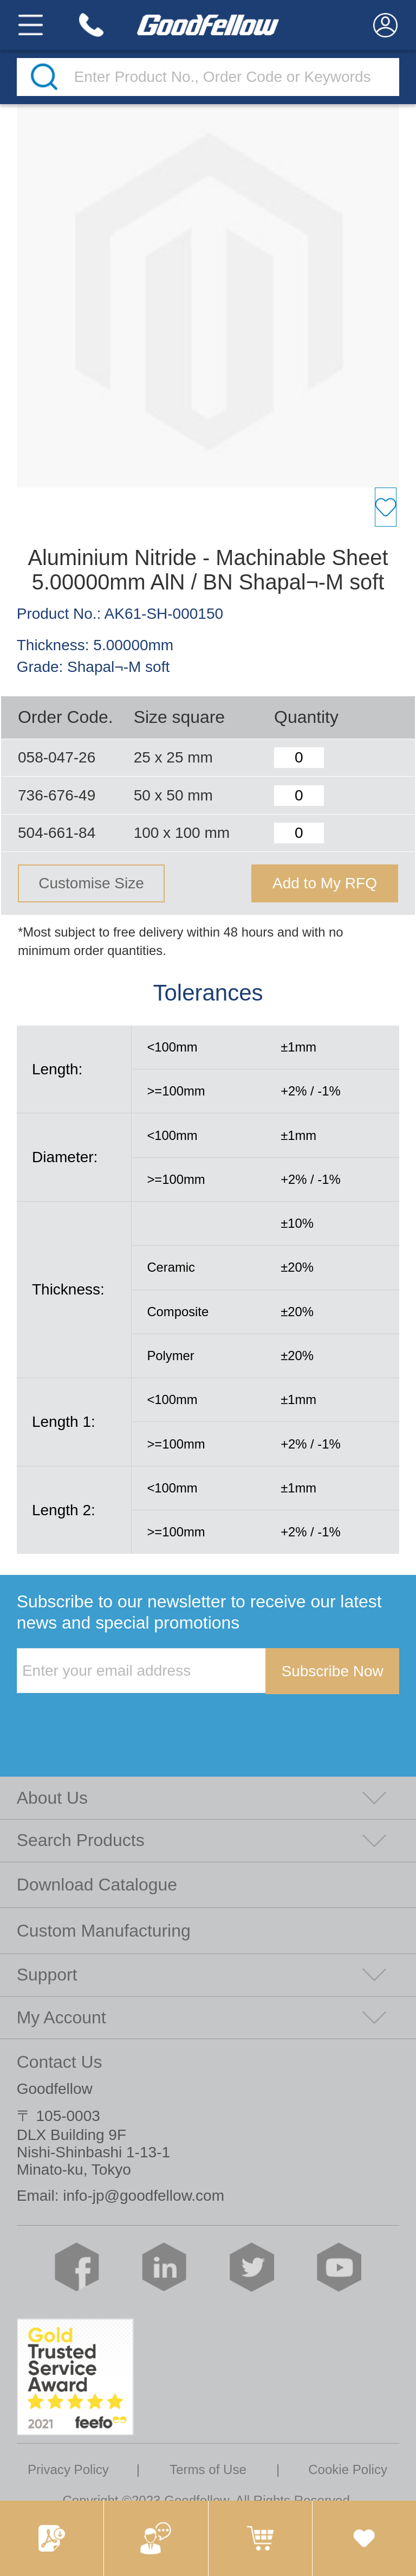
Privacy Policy (68, 2469)
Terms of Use (208, 2469)
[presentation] (99, 1716)
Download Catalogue (97, 1884)
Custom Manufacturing (104, 1930)
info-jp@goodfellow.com (143, 2195)
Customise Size (91, 883)
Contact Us (59, 2062)
